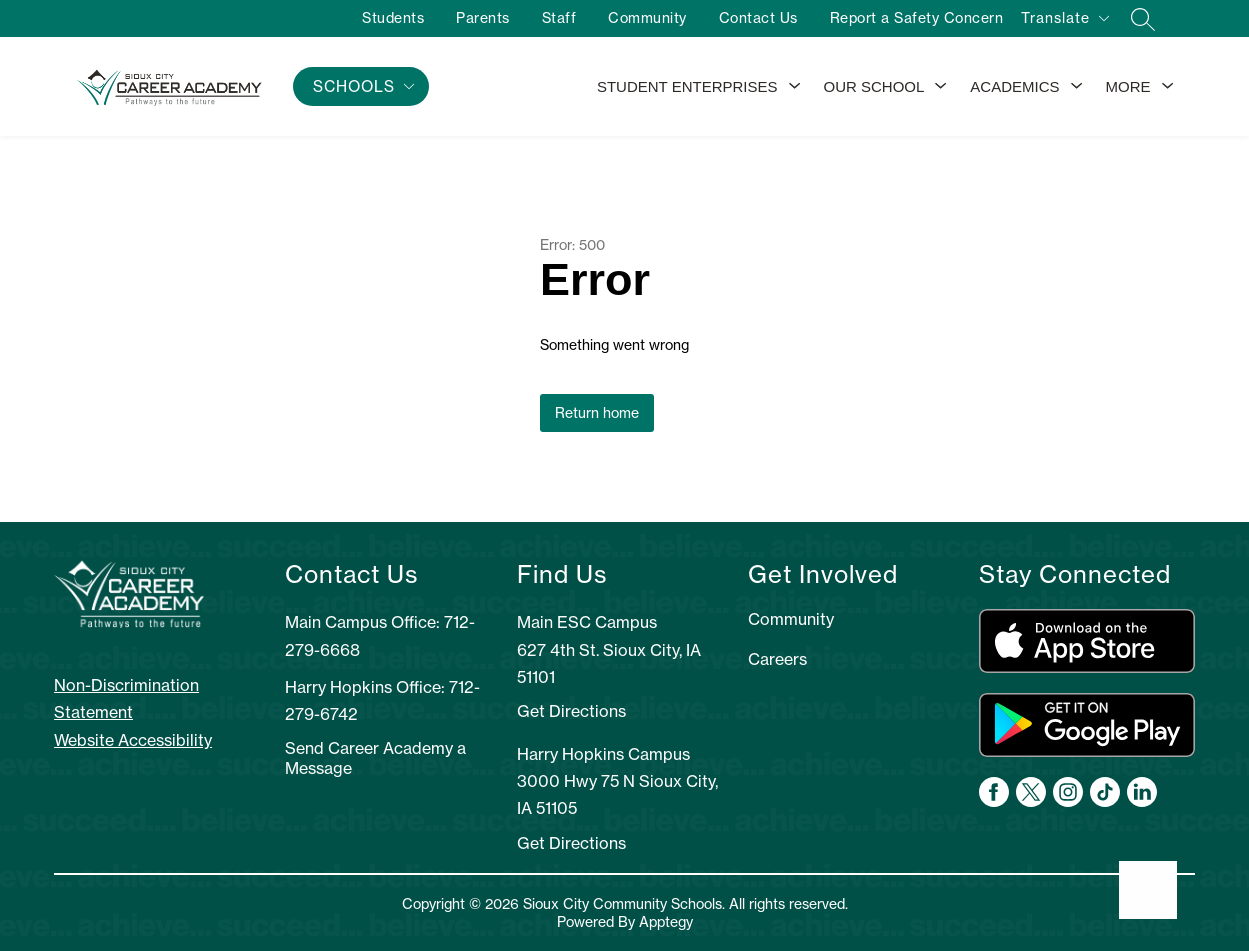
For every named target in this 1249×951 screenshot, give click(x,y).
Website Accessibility (133, 740)
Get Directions (571, 711)
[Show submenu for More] (1128, 87)
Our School (874, 86)
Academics (1014, 86)
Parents (482, 18)
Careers (777, 659)
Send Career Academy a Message (375, 758)
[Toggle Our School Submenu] (941, 87)
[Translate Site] (1064, 21)
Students (392, 18)
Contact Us (756, 18)
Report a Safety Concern (915, 18)
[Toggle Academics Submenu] (1077, 87)
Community (646, 18)
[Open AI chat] (1148, 890)
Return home (597, 413)
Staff (557, 18)
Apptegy (666, 922)
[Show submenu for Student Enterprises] (687, 87)
